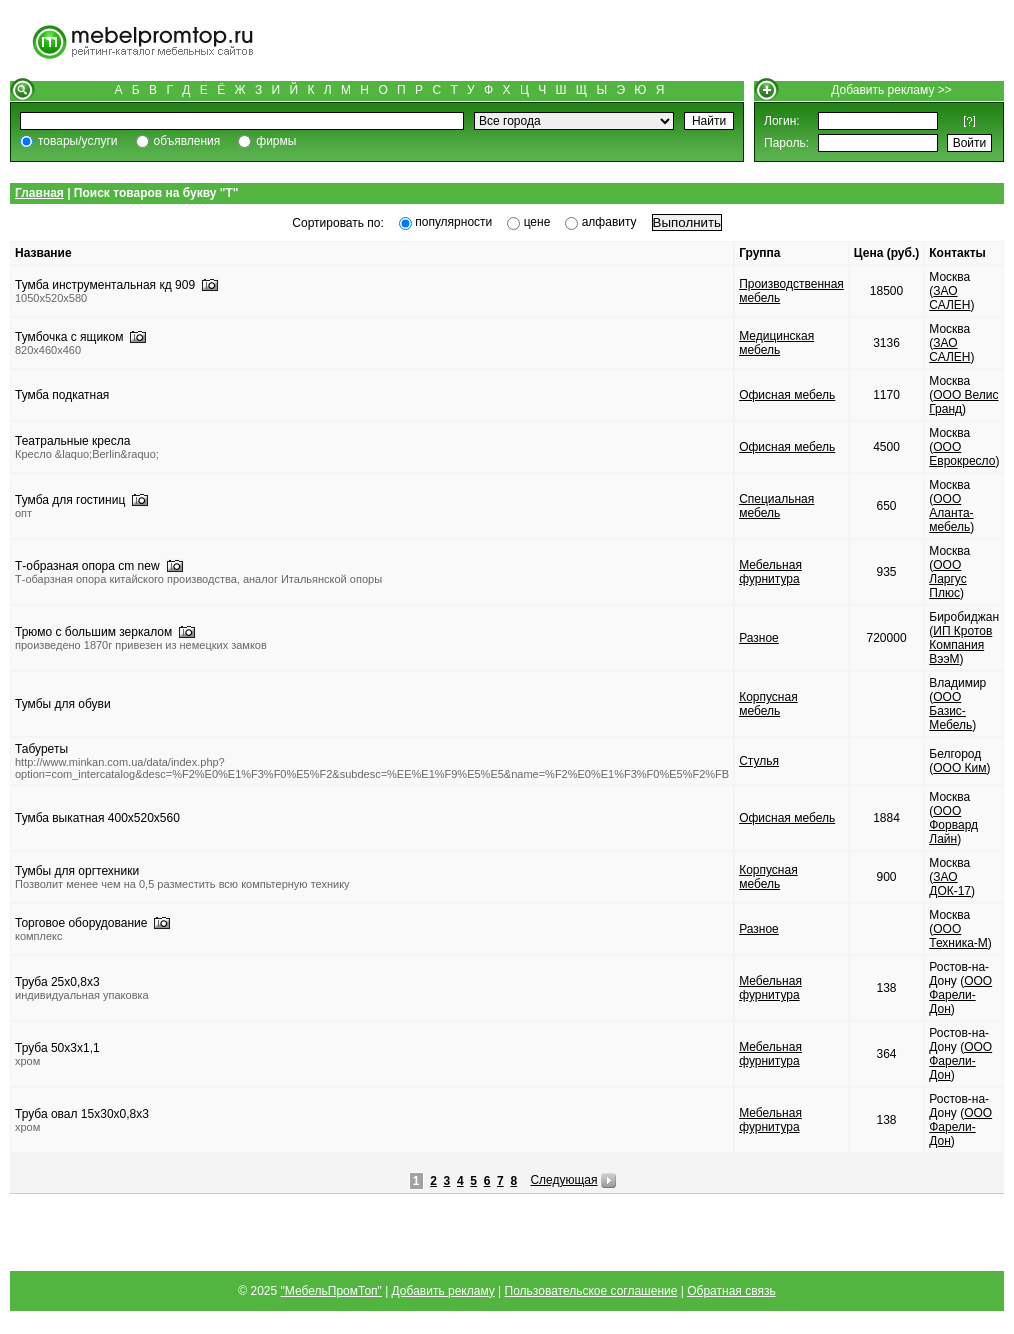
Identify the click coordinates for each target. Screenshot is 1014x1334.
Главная (39, 193)
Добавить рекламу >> (891, 90)
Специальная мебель (776, 506)
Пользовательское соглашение (591, 1291)
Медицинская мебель (776, 343)
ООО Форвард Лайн (953, 825)
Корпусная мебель (768, 704)
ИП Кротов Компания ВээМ (960, 645)
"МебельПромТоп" (331, 1291)
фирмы (276, 141)
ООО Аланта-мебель (951, 513)
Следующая (563, 1180)
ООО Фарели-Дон (960, 995)
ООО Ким (959, 768)
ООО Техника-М (958, 936)
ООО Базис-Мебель (950, 711)
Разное (759, 638)
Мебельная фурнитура (770, 572)
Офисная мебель (787, 395)
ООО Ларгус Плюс (947, 579)
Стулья (759, 761)
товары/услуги (78, 141)
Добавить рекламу (443, 1291)
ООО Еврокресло (962, 454)
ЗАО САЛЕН (949, 298)
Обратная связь (731, 1291)
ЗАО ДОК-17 (950, 884)
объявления (187, 141)
